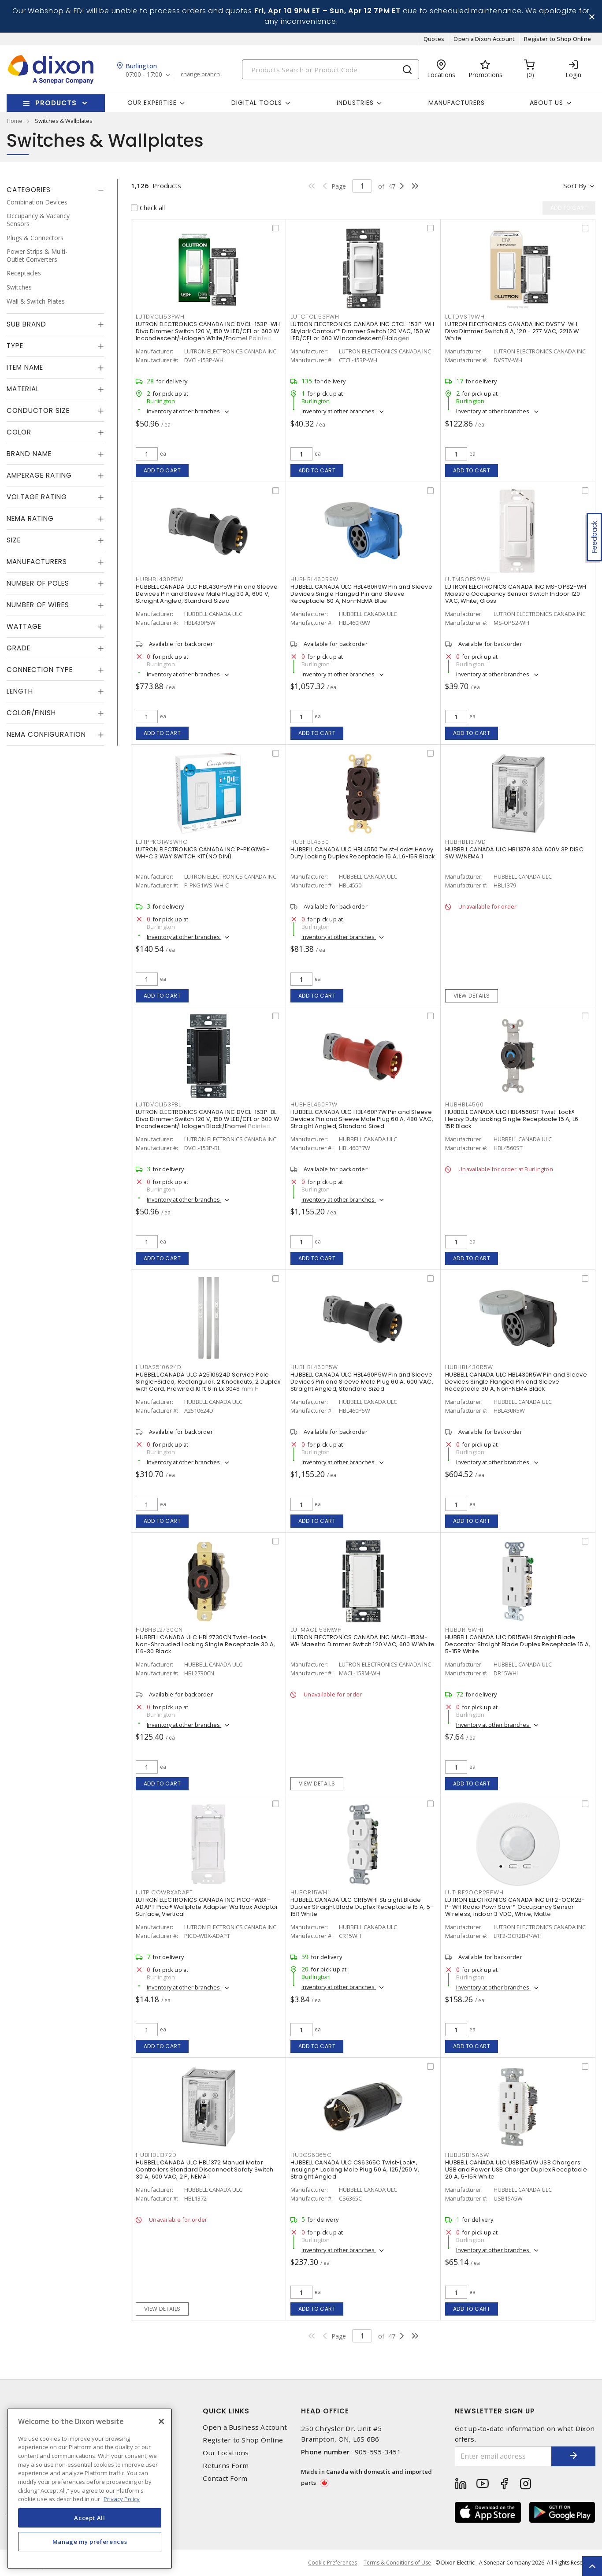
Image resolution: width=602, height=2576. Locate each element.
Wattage (24, 626)
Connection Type (40, 669)
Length (20, 691)
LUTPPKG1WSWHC (162, 842)
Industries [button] (355, 102)
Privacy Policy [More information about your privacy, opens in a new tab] (122, 2499)
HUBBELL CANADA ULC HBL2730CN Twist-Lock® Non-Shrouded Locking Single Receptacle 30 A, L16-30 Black (205, 1644)
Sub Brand (26, 324)
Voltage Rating (37, 496)
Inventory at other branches (184, 411)
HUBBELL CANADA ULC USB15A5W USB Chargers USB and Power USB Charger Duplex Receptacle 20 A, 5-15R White (516, 2169)
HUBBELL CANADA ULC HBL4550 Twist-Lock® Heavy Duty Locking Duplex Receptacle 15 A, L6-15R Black (362, 853)
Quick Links (226, 2411)
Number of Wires (38, 604)
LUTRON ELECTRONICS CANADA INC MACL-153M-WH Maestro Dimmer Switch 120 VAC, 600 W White (362, 1640)
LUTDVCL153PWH (160, 316)
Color (19, 432)
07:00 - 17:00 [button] (144, 74)
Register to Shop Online (557, 39)
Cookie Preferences (332, 2562)
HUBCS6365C (311, 2155)
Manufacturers (456, 102)
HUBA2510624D (159, 1367)
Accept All (89, 2518)
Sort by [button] (575, 185)
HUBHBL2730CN (159, 1629)
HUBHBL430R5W (469, 1367)
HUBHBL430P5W (159, 579)
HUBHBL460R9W (314, 579)
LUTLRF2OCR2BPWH (474, 1892)
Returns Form (226, 2465)
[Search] (330, 69)
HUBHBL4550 (309, 842)
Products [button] (56, 103)
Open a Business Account (245, 2427)
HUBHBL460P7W (314, 1104)
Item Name (25, 367)
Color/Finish (31, 712)
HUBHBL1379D (465, 842)
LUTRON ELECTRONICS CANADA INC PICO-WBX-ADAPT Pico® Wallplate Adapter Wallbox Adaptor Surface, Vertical (207, 1907)
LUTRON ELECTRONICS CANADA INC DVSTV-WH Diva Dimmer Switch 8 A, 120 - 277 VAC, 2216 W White (512, 331)
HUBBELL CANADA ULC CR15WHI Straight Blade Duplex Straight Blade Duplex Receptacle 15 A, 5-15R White (361, 1907)
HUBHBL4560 (464, 1104)
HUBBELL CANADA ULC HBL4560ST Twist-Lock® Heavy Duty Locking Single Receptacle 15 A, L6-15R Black (513, 1119)
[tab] (55, 190)
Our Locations (226, 2453)
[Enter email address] (503, 2456)
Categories (29, 189)
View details (471, 995)
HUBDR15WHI (464, 1629)
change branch (200, 74)
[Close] (161, 2421)
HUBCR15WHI (309, 1892)
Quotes (434, 39)
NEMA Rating (30, 518)
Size (14, 540)
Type (15, 345)
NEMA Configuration (46, 734)
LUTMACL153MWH (316, 1629)
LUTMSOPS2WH (468, 579)
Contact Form (225, 2478)
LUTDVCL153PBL (158, 1104)
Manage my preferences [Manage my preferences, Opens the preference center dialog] (89, 2542)
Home (14, 121)
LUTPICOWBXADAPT (164, 1892)
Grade (18, 648)
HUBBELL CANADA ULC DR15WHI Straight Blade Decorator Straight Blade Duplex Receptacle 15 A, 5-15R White (517, 1644)
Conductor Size (38, 410)
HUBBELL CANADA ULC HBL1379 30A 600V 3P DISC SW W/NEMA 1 (514, 853)
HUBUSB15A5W (467, 2155)
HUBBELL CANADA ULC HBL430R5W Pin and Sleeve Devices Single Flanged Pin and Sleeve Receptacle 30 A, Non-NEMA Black (516, 1381)
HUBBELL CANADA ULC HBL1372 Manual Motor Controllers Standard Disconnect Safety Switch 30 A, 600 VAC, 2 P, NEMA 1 (204, 2169)
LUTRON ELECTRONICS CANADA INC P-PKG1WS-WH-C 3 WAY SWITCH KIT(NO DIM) (202, 853)
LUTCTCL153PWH (314, 316)
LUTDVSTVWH (465, 316)
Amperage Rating (39, 475)
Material (23, 388)
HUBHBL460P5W (314, 1367)
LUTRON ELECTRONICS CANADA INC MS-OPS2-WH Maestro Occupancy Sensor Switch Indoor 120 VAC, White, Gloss (515, 594)
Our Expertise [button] (152, 102)
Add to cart (162, 470)
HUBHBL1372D (156, 2155)
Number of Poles (38, 583)
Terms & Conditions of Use (397, 2562)
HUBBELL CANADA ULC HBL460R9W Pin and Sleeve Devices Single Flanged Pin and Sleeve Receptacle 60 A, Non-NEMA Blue (361, 594)
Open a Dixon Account (484, 39)
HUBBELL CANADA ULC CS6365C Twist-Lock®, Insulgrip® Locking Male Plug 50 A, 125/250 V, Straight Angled (354, 2169)
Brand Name (29, 453)
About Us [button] (546, 102)
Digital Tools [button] (256, 102)
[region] (89, 2488)
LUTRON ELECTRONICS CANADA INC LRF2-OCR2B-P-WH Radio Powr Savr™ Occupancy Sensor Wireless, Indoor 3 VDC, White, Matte (515, 1907)
